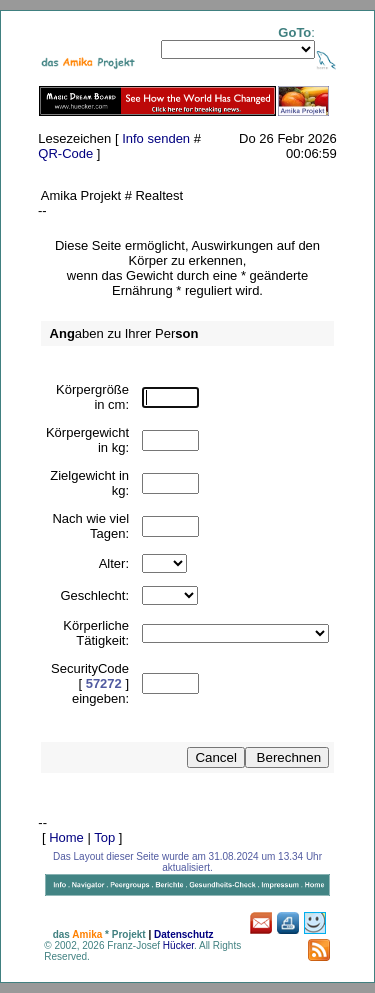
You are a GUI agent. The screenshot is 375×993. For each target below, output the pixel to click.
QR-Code (65, 153)
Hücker (178, 945)
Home (66, 837)
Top (104, 837)
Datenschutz (183, 934)
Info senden (156, 138)
